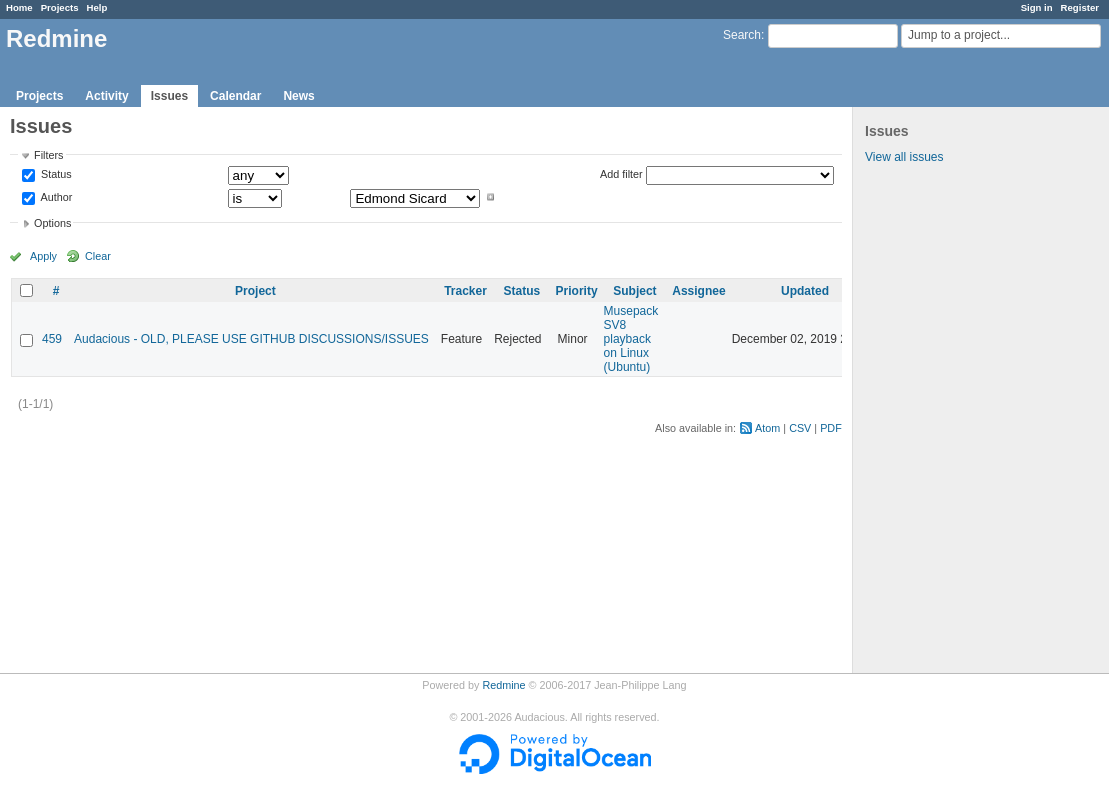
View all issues (904, 157)
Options (52, 223)
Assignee (698, 291)
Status (55, 175)
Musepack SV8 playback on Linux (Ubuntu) (631, 339)
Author (55, 197)
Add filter (621, 174)
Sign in (1037, 7)
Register (1080, 7)
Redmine (503, 685)
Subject (634, 291)
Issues (169, 96)
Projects (60, 7)
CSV (800, 428)
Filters (48, 155)
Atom (767, 428)
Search (742, 35)
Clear (98, 256)
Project (255, 291)
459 (52, 339)
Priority (577, 291)
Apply (43, 256)
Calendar (235, 96)
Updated (805, 291)
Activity (106, 96)
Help (97, 7)
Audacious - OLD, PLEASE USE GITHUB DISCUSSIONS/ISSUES (251, 339)
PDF (831, 428)
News (298, 96)
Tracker (465, 291)
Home (19, 7)
